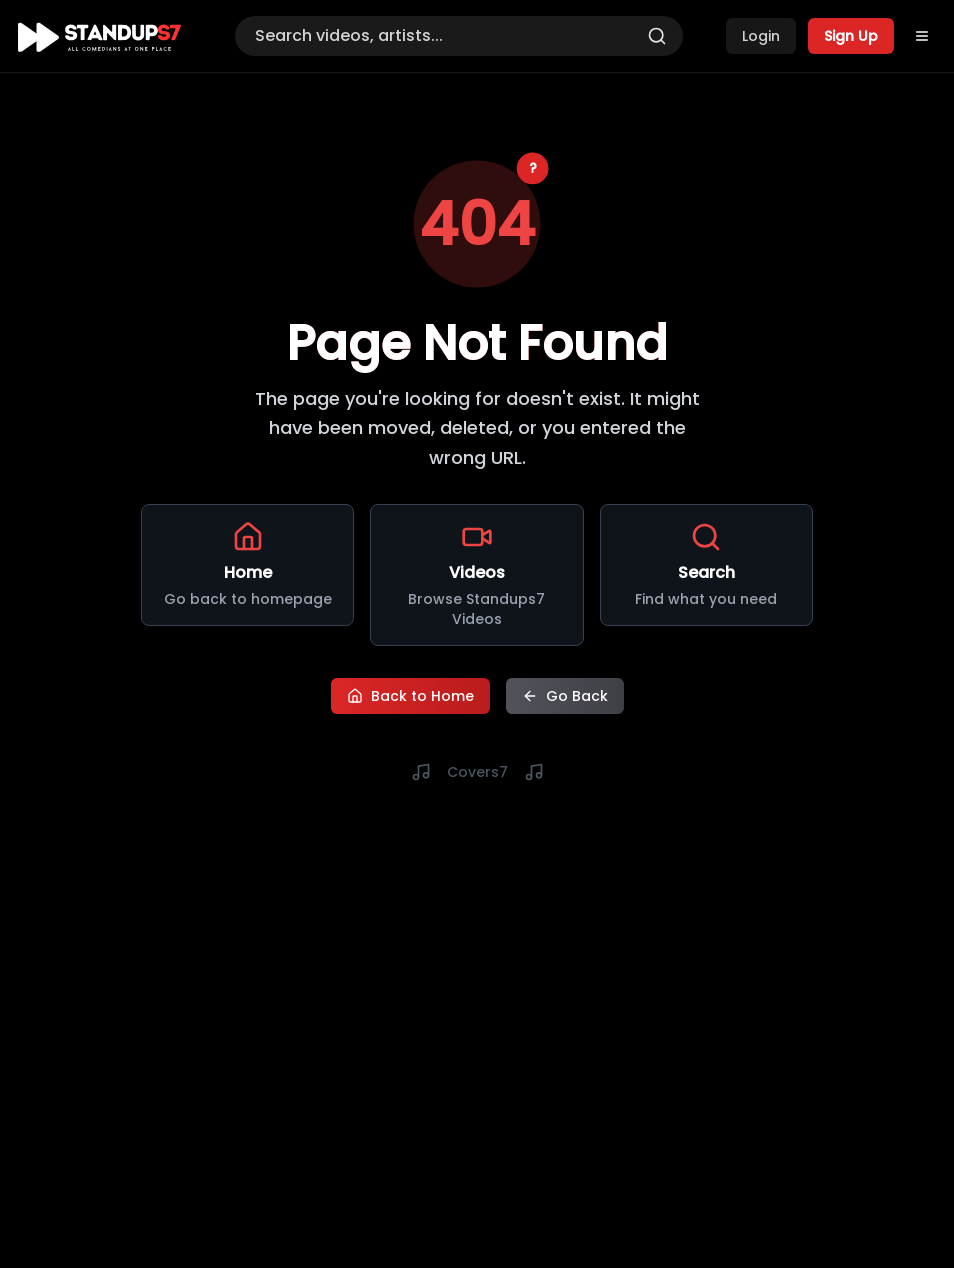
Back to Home (410, 696)
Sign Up (851, 36)
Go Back (565, 696)
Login (761, 36)
